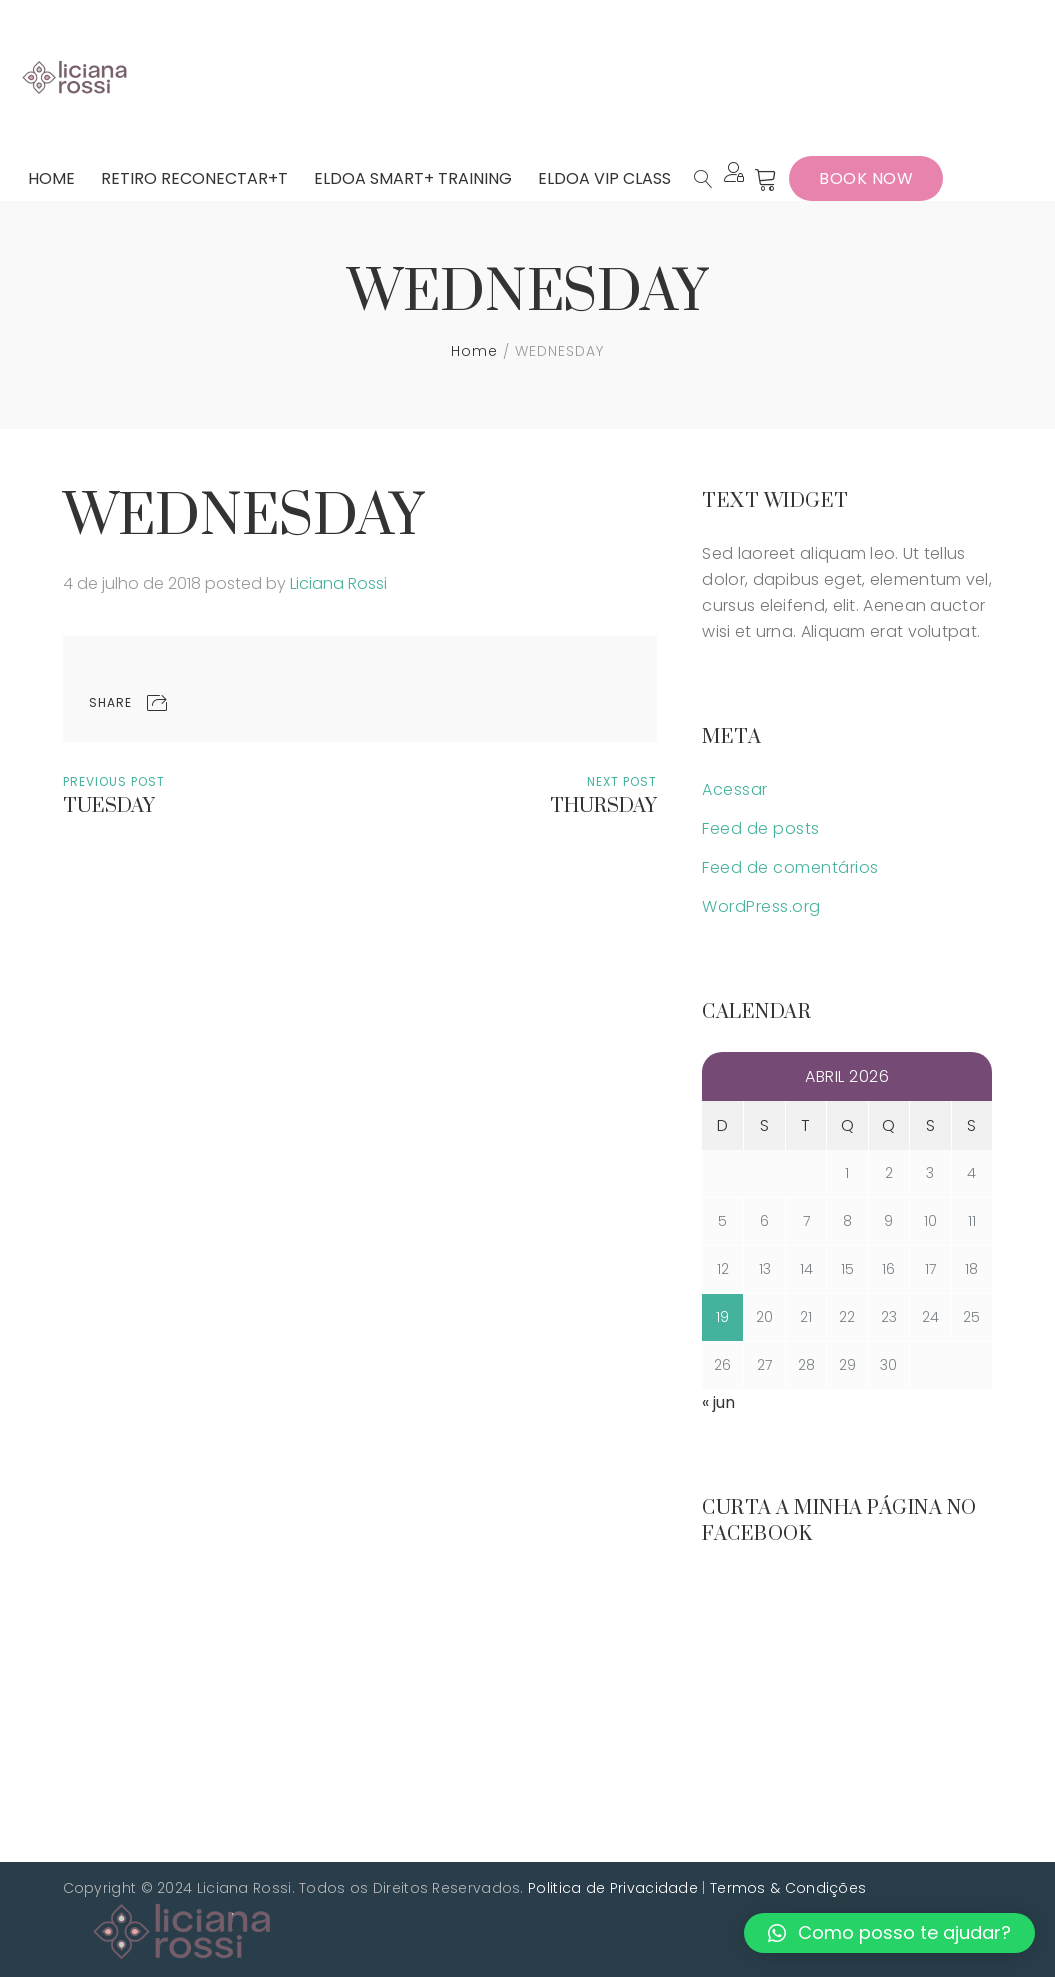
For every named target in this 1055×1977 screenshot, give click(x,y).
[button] (889, 1933)
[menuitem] (51, 178)
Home (474, 351)
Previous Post (114, 781)
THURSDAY (603, 807)
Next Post (622, 781)
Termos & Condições (788, 1888)
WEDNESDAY (243, 517)
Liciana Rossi (338, 583)
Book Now (866, 178)
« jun (718, 1402)
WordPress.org (761, 906)
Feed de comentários (790, 867)
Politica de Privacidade (613, 1888)
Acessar (735, 789)
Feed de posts (761, 828)
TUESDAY (109, 807)
